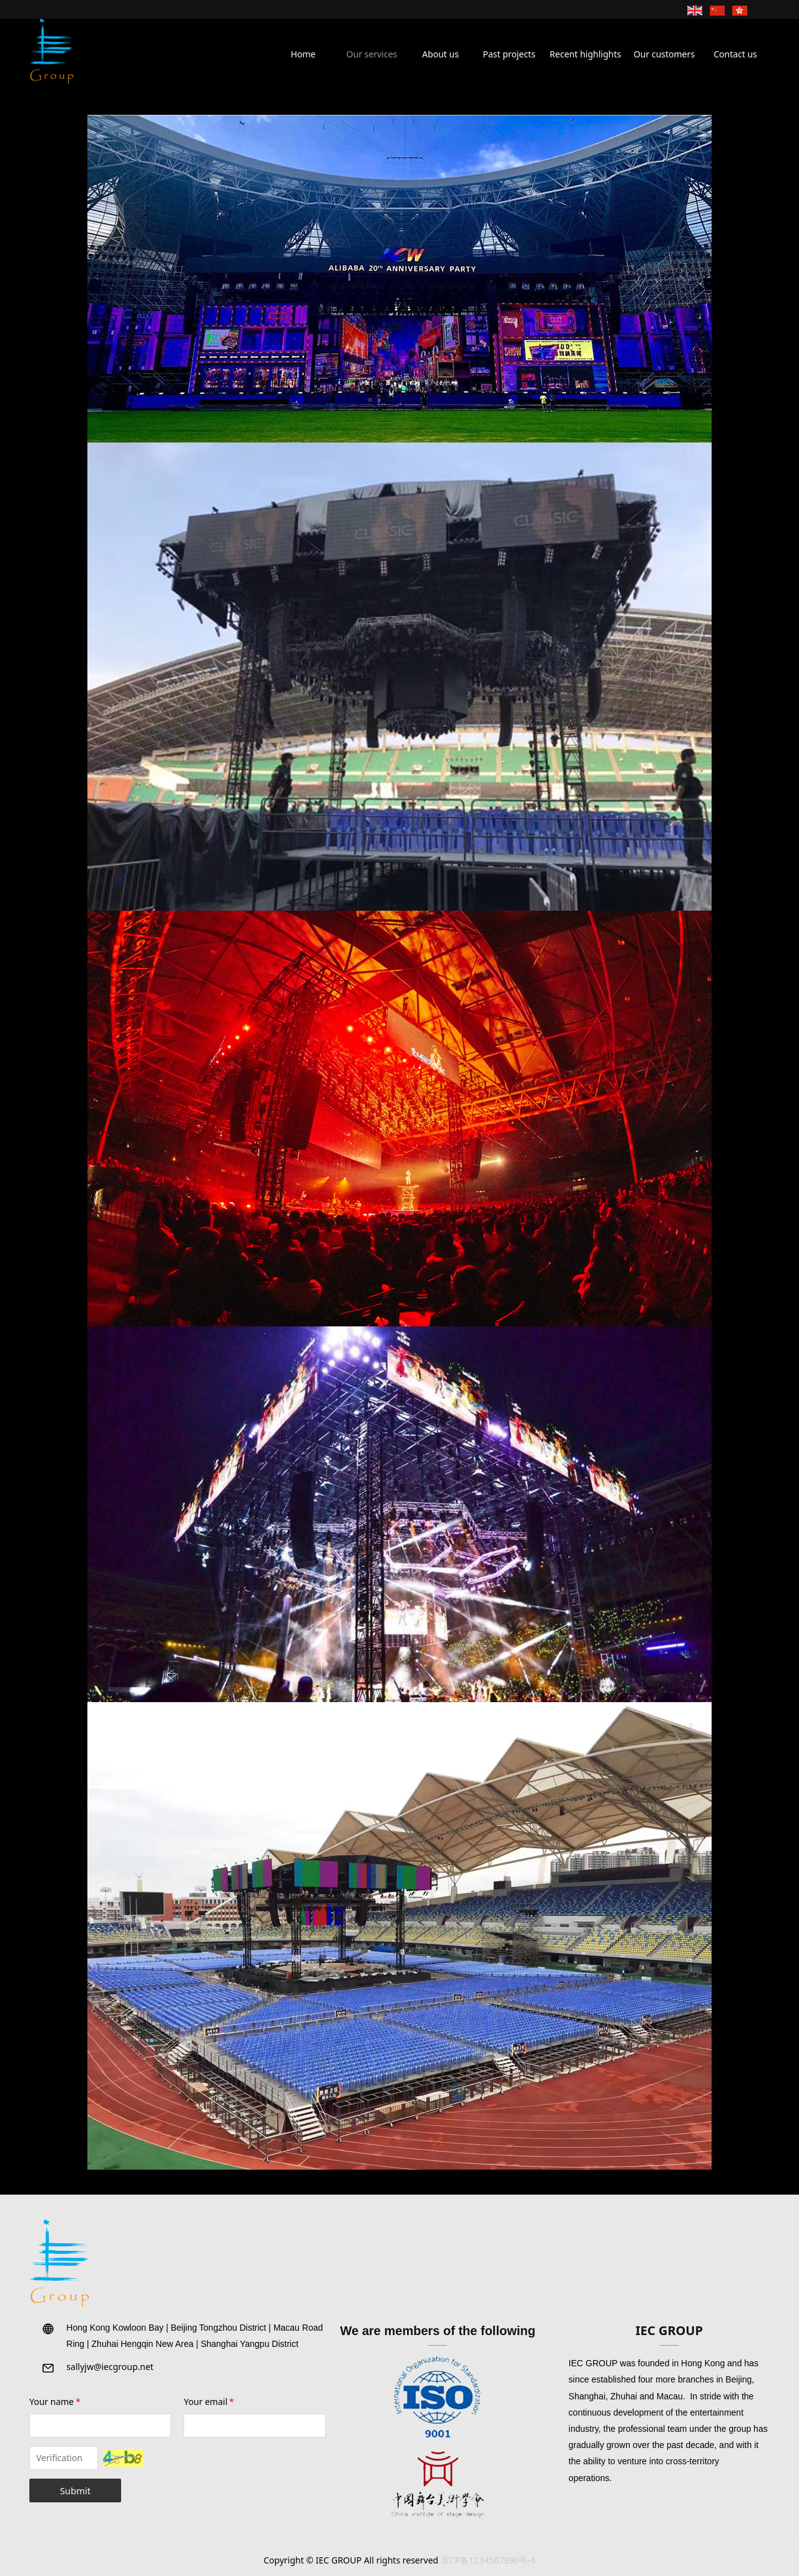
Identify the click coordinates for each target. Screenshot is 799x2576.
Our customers (664, 54)
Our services (371, 54)
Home (303, 54)
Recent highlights (585, 54)
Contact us (735, 54)
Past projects (509, 54)
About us (440, 54)
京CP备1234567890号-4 (488, 2560)
